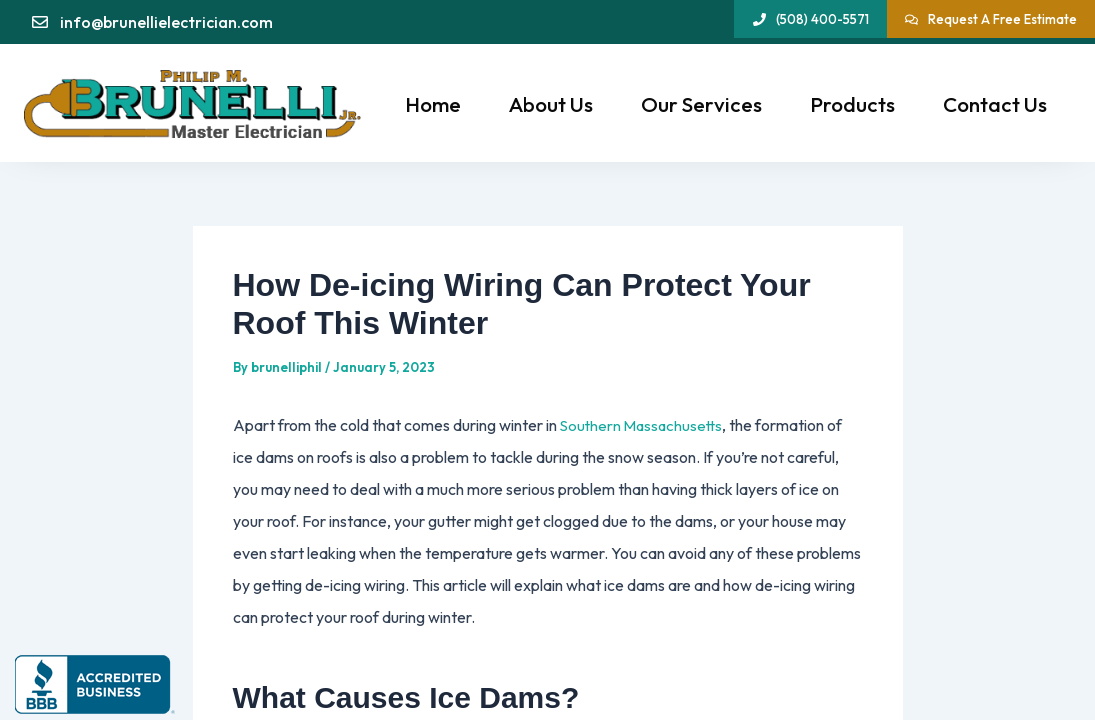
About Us (551, 104)
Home (433, 104)
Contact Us (995, 104)
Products (852, 104)
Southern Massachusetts (644, 425)
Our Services (701, 104)
